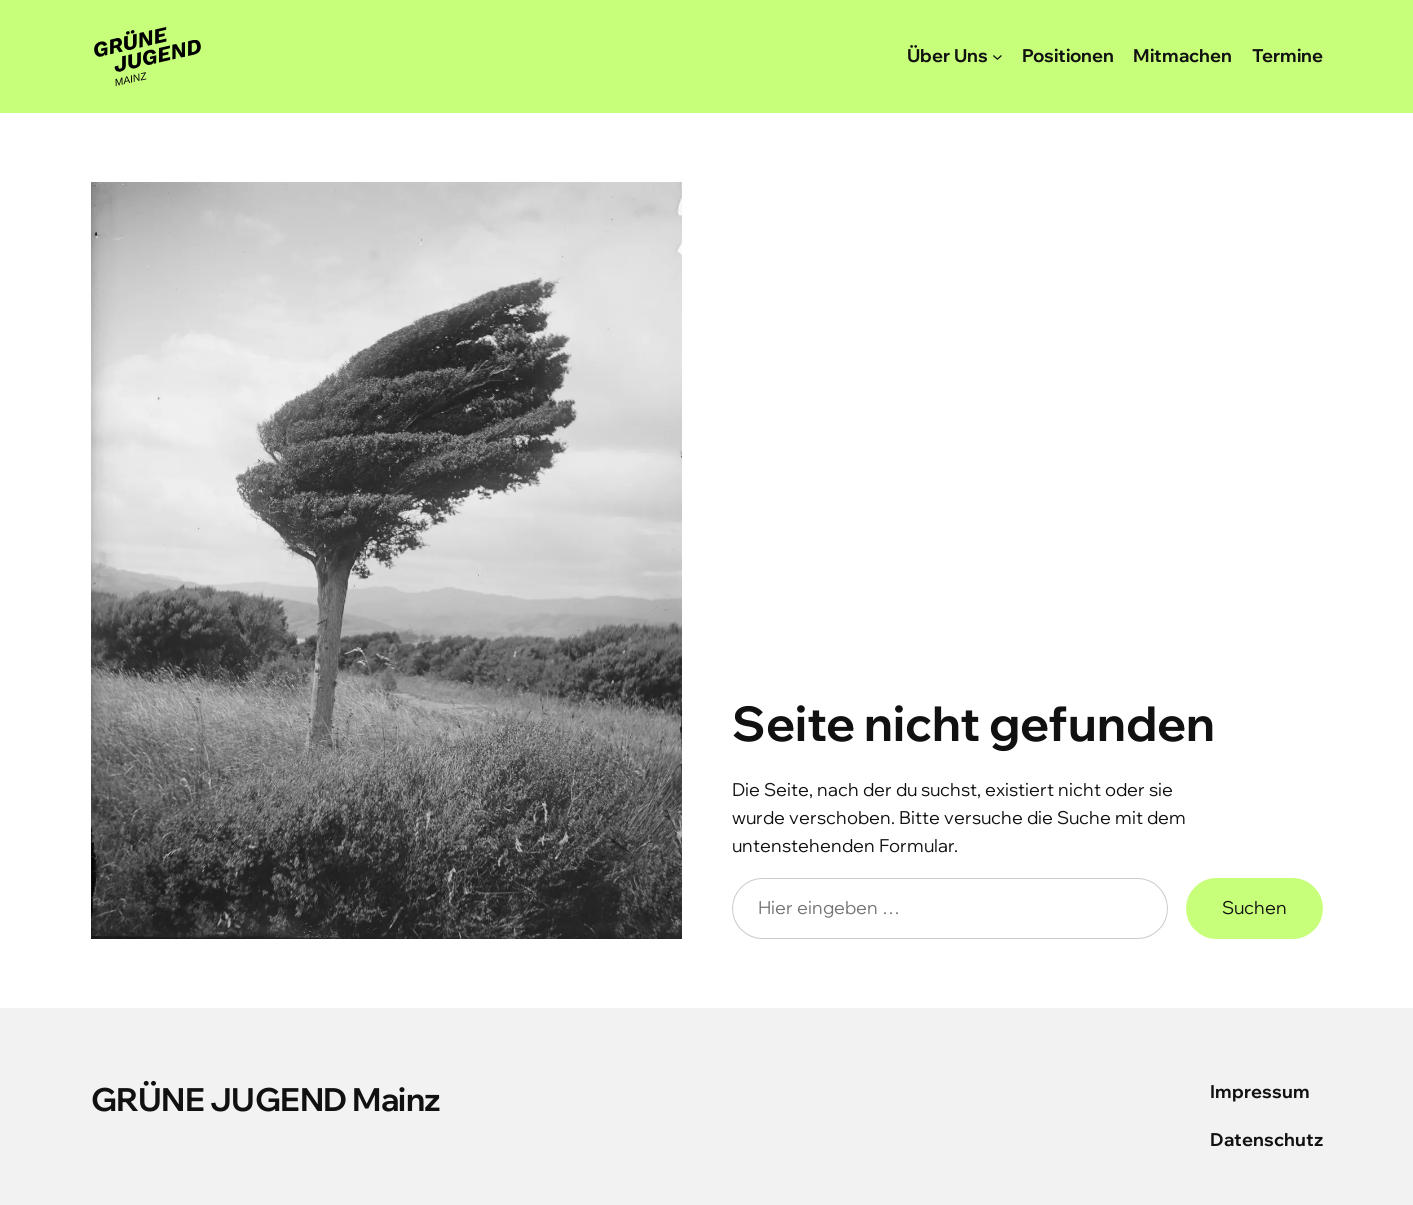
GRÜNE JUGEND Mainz (266, 1099)
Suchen (1254, 907)
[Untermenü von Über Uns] (997, 56)
